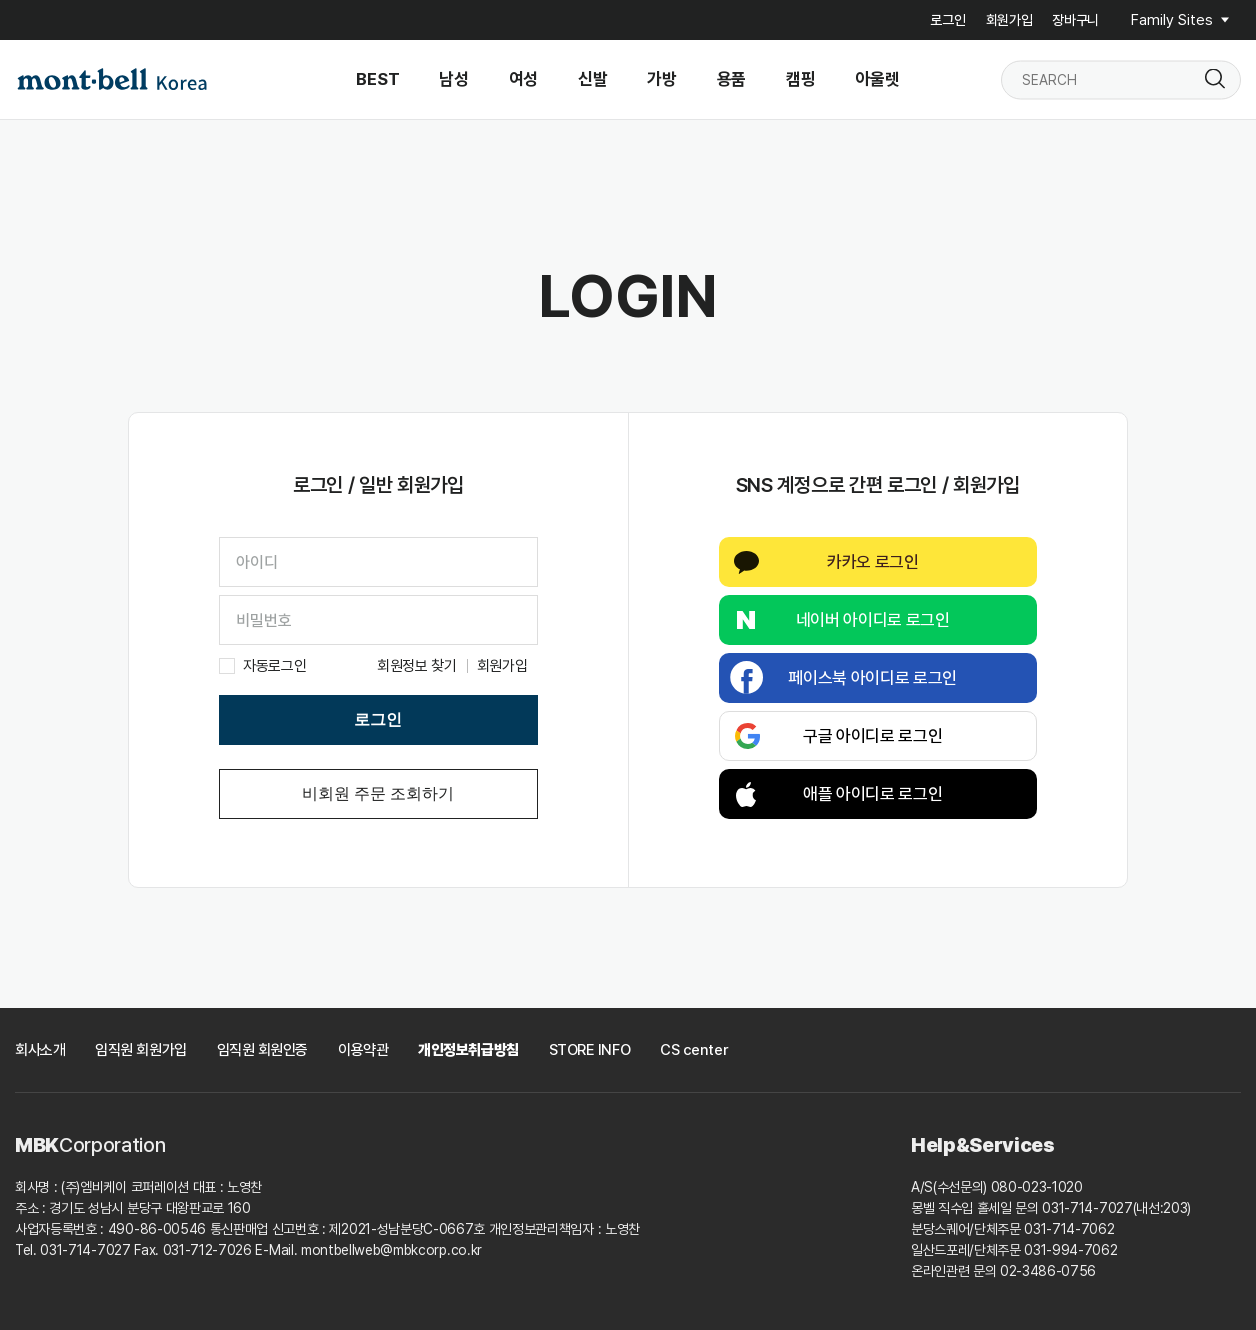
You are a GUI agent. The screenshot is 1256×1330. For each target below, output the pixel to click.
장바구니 (1075, 20)
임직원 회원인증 (262, 1050)
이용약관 (363, 1050)
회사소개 (40, 1050)
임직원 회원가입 (140, 1050)
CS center (694, 1050)
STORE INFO (590, 1050)
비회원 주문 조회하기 (378, 793)
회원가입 (1009, 20)
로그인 (947, 20)
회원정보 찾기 (417, 666)
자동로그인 (274, 666)
